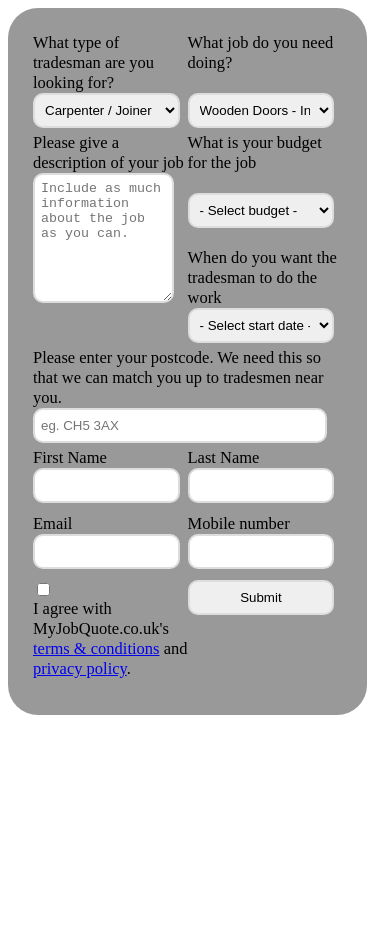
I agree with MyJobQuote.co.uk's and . (110, 638)
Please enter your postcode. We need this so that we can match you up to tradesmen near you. (178, 377)
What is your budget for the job (255, 152)
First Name (70, 457)
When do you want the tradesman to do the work (262, 277)
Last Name (224, 457)
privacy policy (80, 668)
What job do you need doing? (261, 52)
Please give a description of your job (108, 152)
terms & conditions (96, 648)
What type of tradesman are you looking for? (93, 62)
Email (52, 523)
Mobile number (239, 523)
